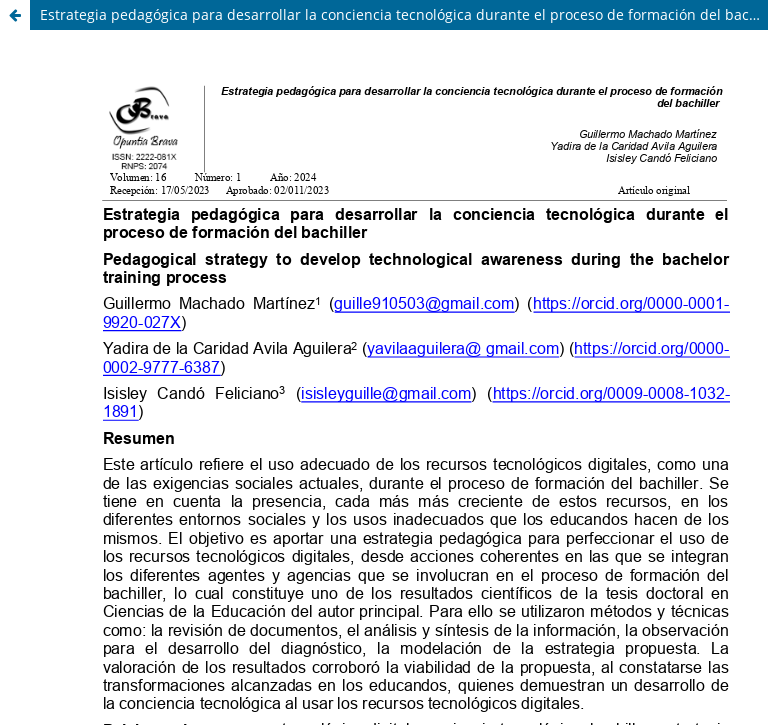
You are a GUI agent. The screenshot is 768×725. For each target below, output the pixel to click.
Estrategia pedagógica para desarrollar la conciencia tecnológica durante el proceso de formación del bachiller (404, 14)
